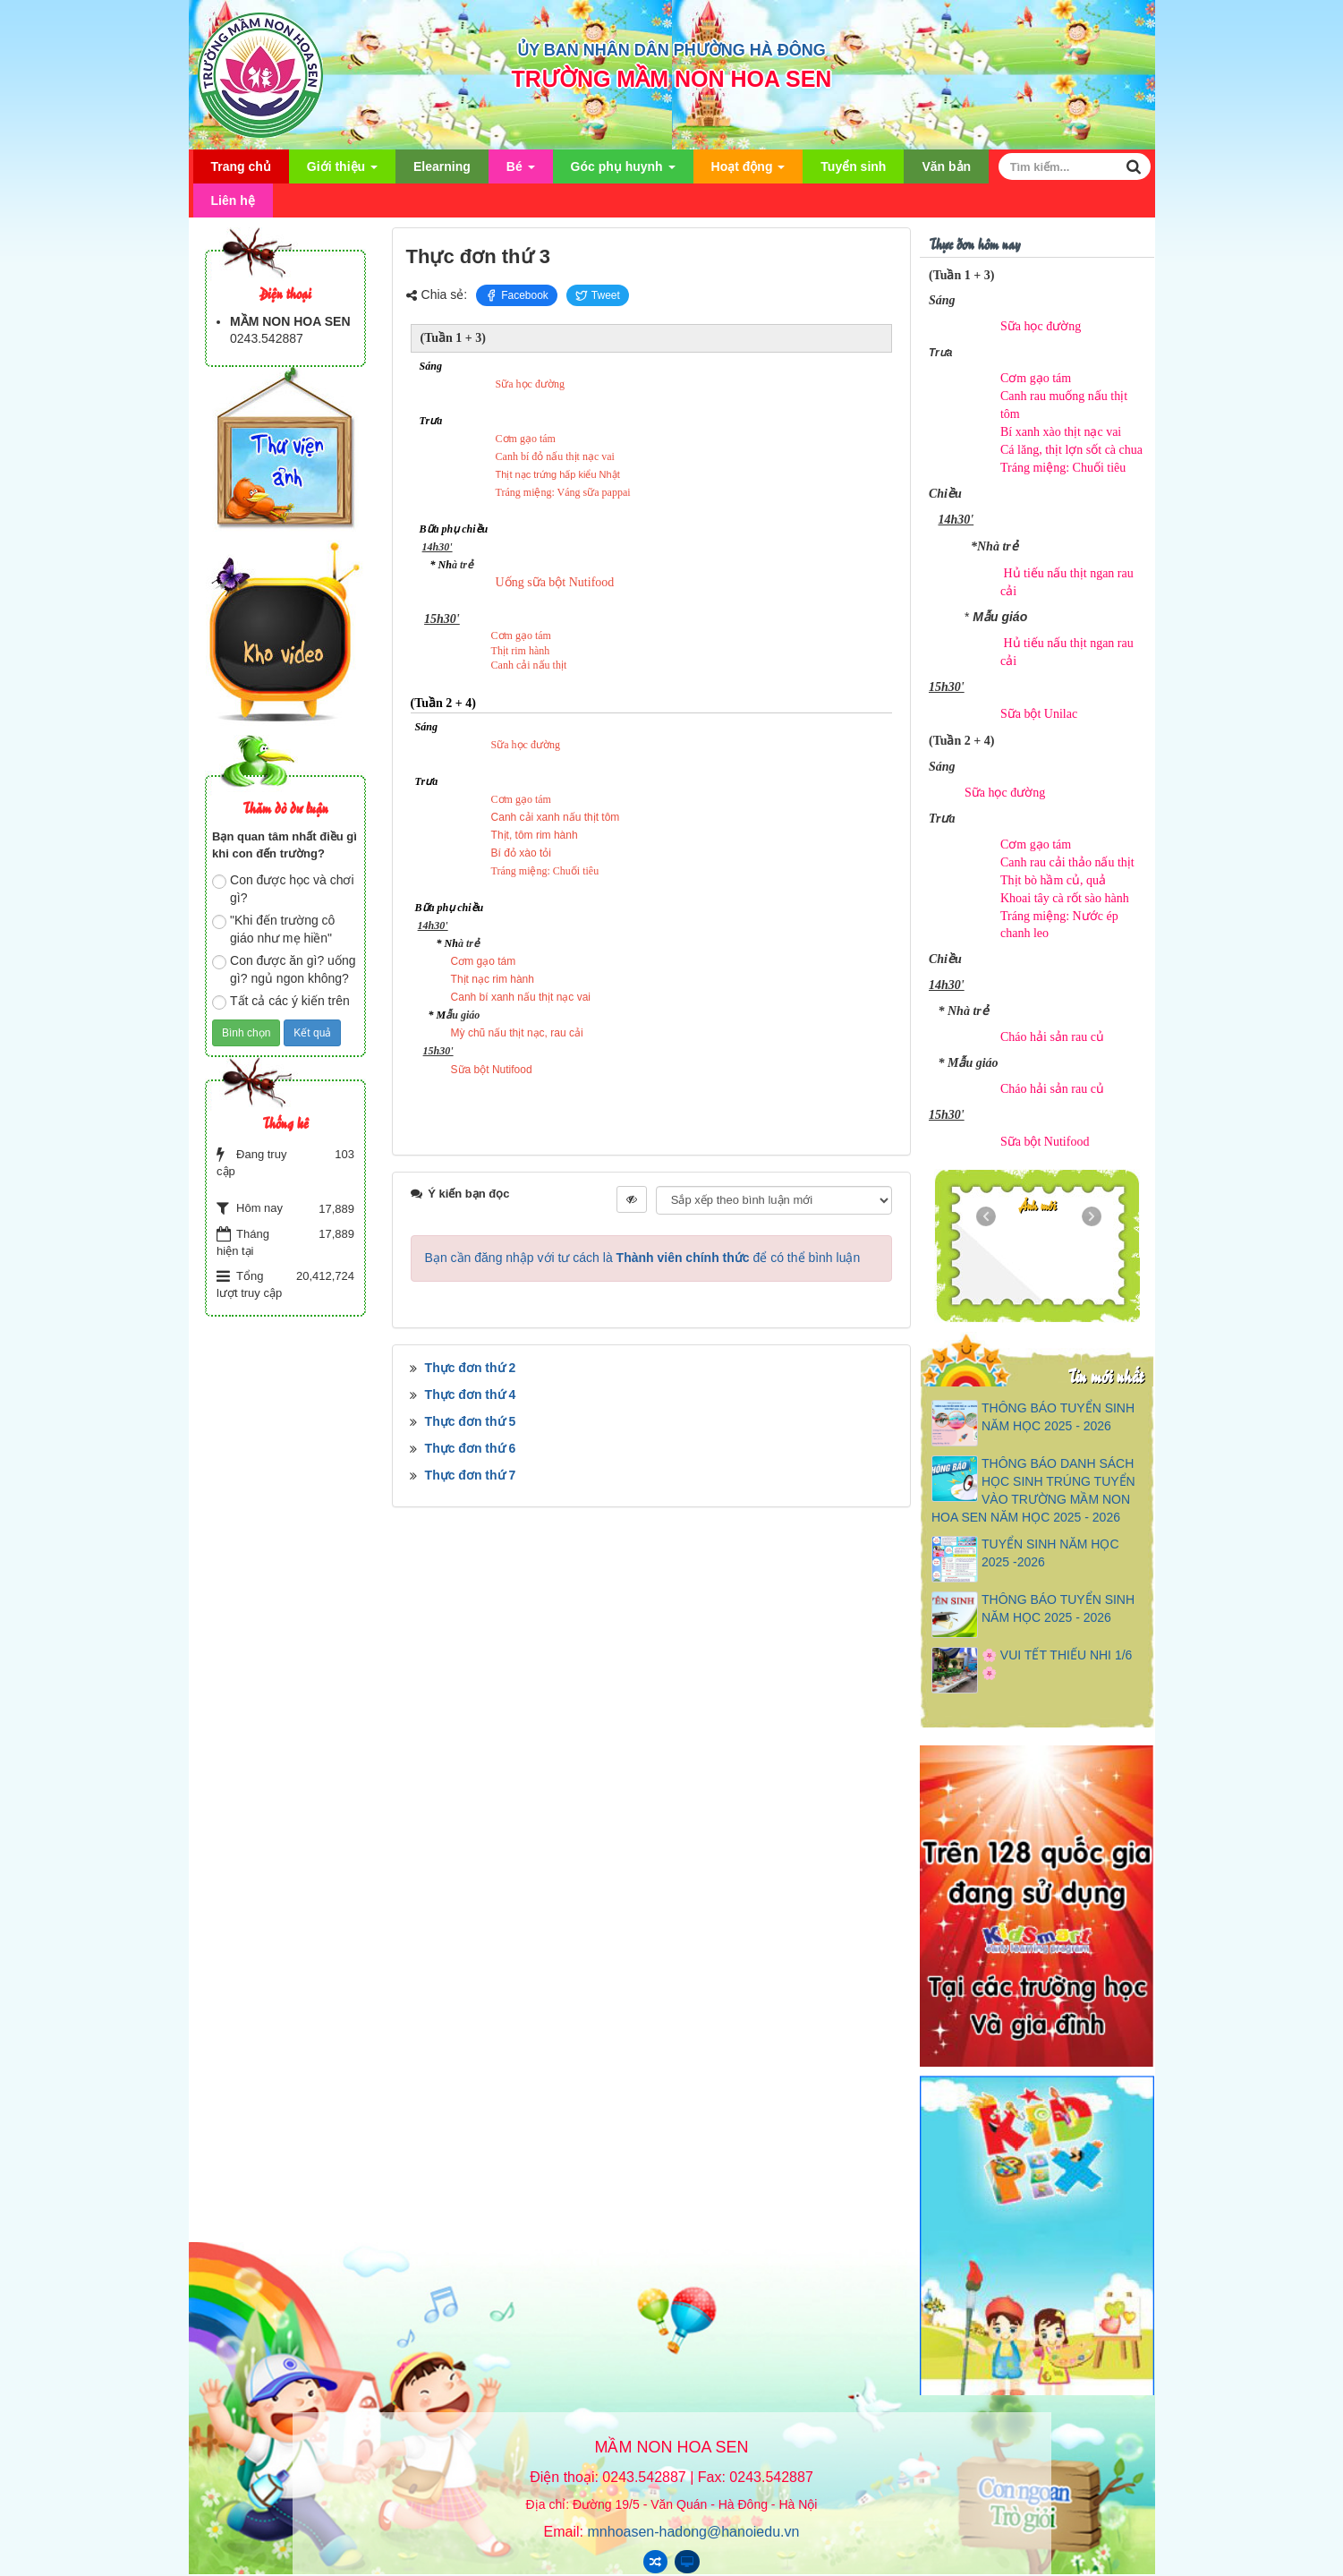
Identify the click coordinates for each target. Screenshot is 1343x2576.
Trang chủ (241, 166)
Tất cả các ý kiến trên (281, 1002)
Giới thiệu (342, 171)
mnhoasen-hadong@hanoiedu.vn (694, 2531)
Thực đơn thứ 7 (470, 1475)
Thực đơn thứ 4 (470, 1394)
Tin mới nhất (1105, 1375)
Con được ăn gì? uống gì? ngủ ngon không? (283, 969)
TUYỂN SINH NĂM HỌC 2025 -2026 (1050, 1553)
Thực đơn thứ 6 (470, 1448)
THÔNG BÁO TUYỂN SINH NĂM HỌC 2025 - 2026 (1058, 1417)
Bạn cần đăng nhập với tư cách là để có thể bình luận (643, 1257)
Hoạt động (748, 171)
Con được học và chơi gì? (283, 889)
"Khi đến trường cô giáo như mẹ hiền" (273, 929)
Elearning (442, 166)
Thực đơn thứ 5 (470, 1421)
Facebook (516, 295)
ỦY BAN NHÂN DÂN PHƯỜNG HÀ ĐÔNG (671, 50)
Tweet (597, 295)
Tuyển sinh (853, 166)
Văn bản (946, 166)
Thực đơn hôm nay (974, 243)
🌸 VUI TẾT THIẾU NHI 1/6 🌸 (1057, 1664)
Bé (520, 171)
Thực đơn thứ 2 (470, 1368)
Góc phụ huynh (623, 171)
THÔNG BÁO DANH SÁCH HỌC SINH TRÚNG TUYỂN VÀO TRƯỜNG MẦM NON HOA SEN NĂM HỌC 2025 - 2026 (1033, 1490)
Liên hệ (233, 200)
